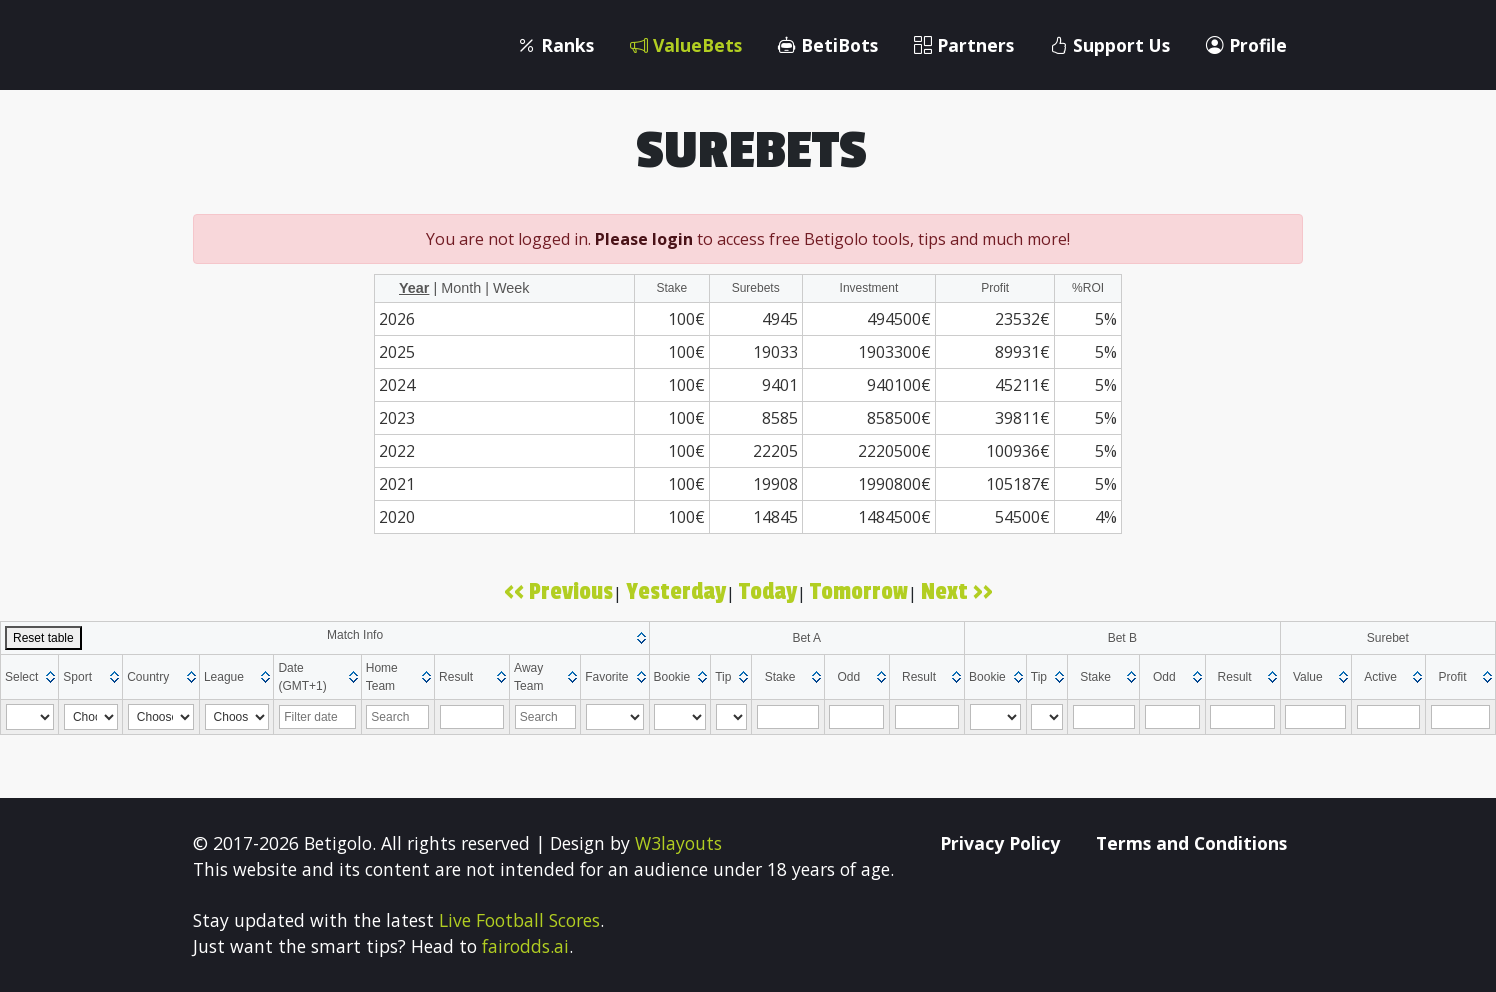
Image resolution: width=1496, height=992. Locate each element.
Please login (644, 239)
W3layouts (678, 843)
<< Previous (558, 592)
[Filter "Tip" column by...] (732, 717)
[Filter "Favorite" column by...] (615, 717)
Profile (1246, 45)
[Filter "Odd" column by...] (856, 717)
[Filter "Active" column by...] (1389, 717)
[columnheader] (325, 637)
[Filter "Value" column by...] (1315, 717)
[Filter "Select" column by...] (30, 717)
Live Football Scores (519, 920)
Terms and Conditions (1191, 843)
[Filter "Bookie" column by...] (680, 717)
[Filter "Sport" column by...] (91, 717)
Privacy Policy (1000, 843)
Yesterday (676, 592)
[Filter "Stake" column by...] (788, 717)
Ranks (556, 45)
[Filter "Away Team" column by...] (545, 717)
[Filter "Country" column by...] (161, 717)
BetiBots (828, 45)
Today (768, 592)
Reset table (43, 638)
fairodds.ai (525, 946)
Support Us (1110, 45)
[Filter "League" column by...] (237, 717)
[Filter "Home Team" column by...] (397, 717)
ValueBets (686, 45)
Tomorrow (859, 592)
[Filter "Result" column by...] (472, 717)
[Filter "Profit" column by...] (1461, 717)
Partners (964, 45)
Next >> (957, 592)
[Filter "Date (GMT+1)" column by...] (317, 717)
